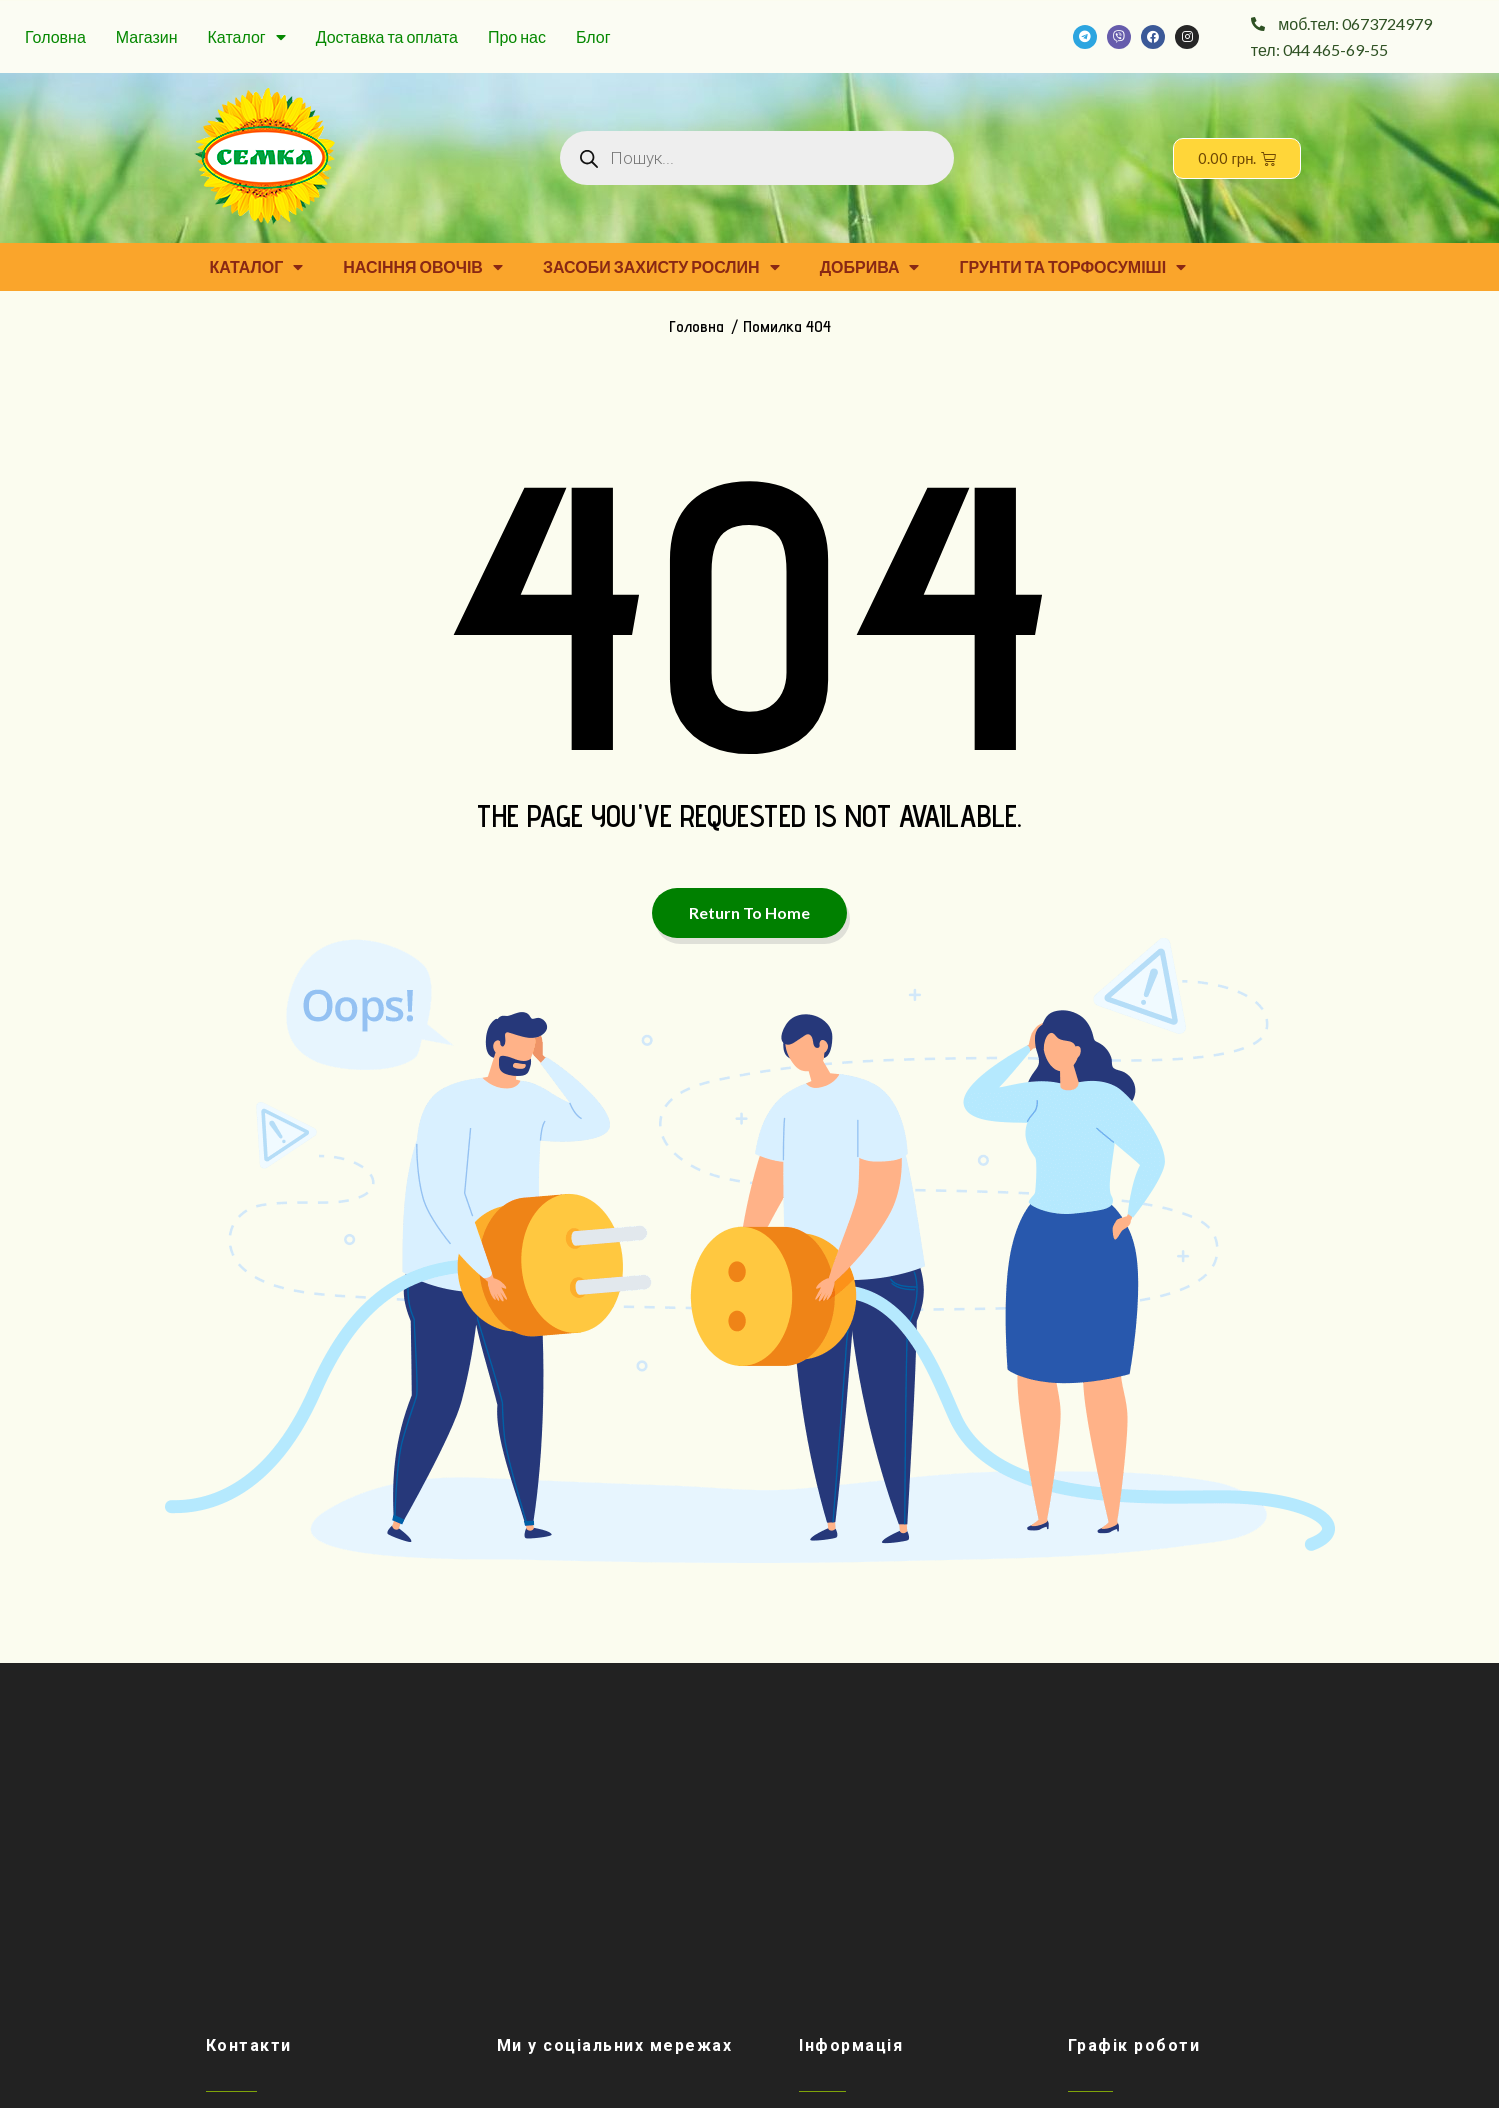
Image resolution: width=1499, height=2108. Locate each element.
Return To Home (749, 912)
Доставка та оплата (387, 36)
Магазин (147, 36)
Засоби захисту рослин (661, 267)
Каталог (247, 37)
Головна (55, 36)
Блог (593, 36)
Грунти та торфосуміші (1072, 267)
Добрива (870, 267)
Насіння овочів (423, 267)
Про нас (517, 36)
